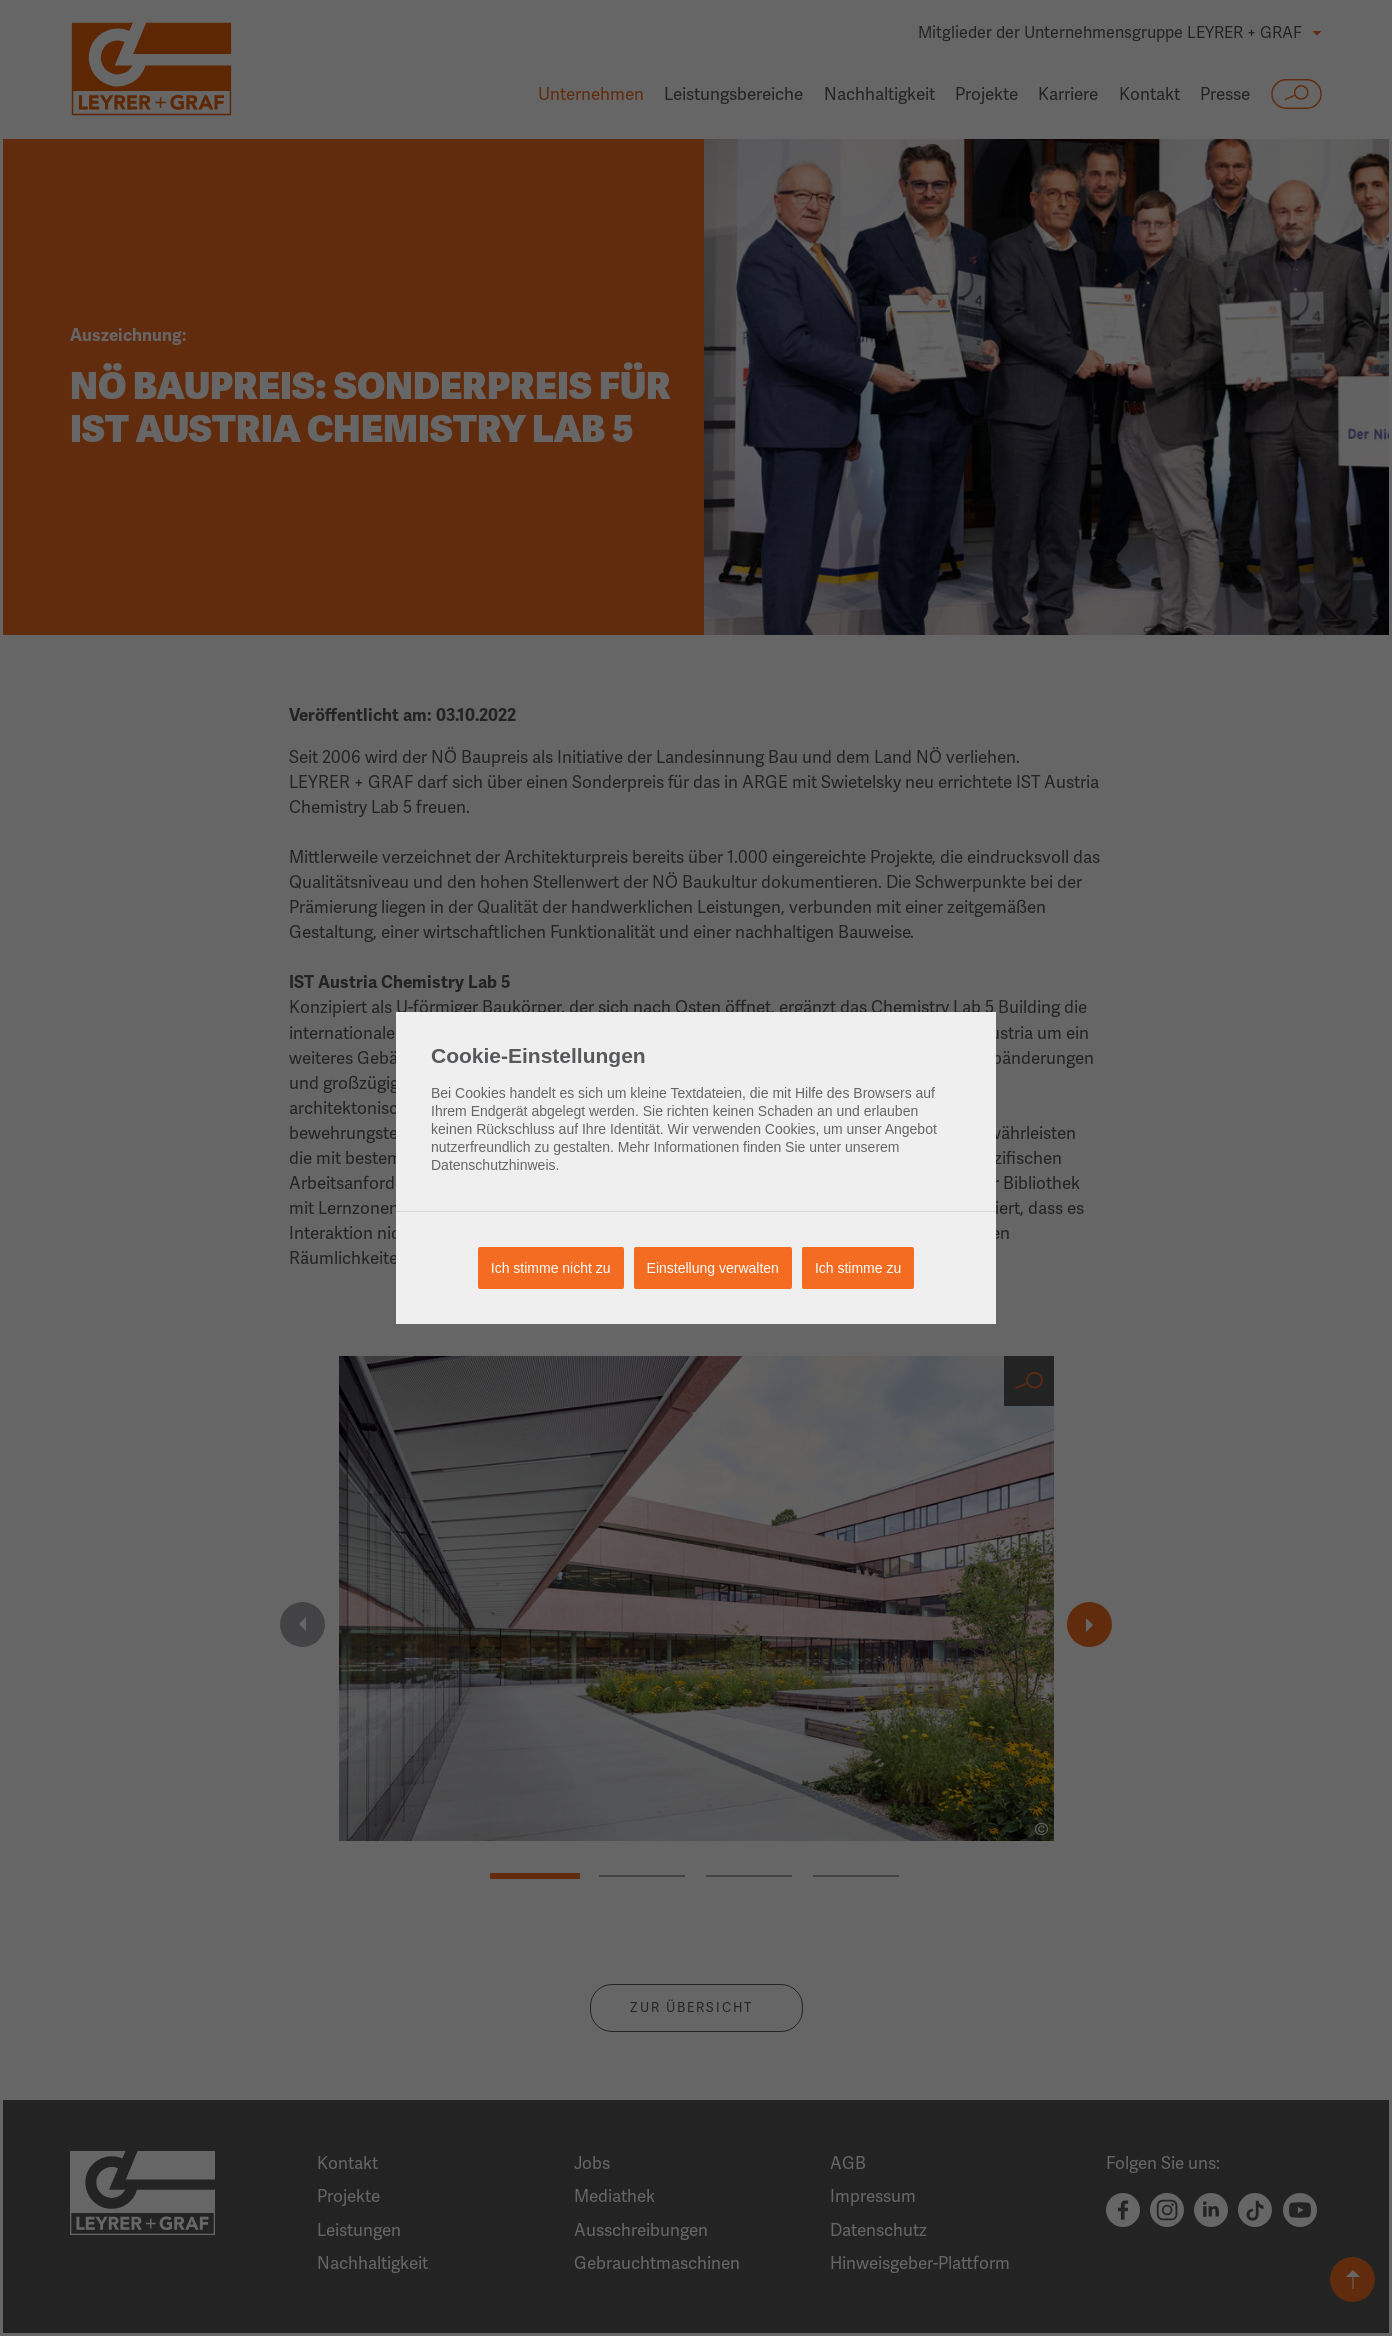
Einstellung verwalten (713, 1268)
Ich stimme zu (858, 1268)
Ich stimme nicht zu (551, 1268)
